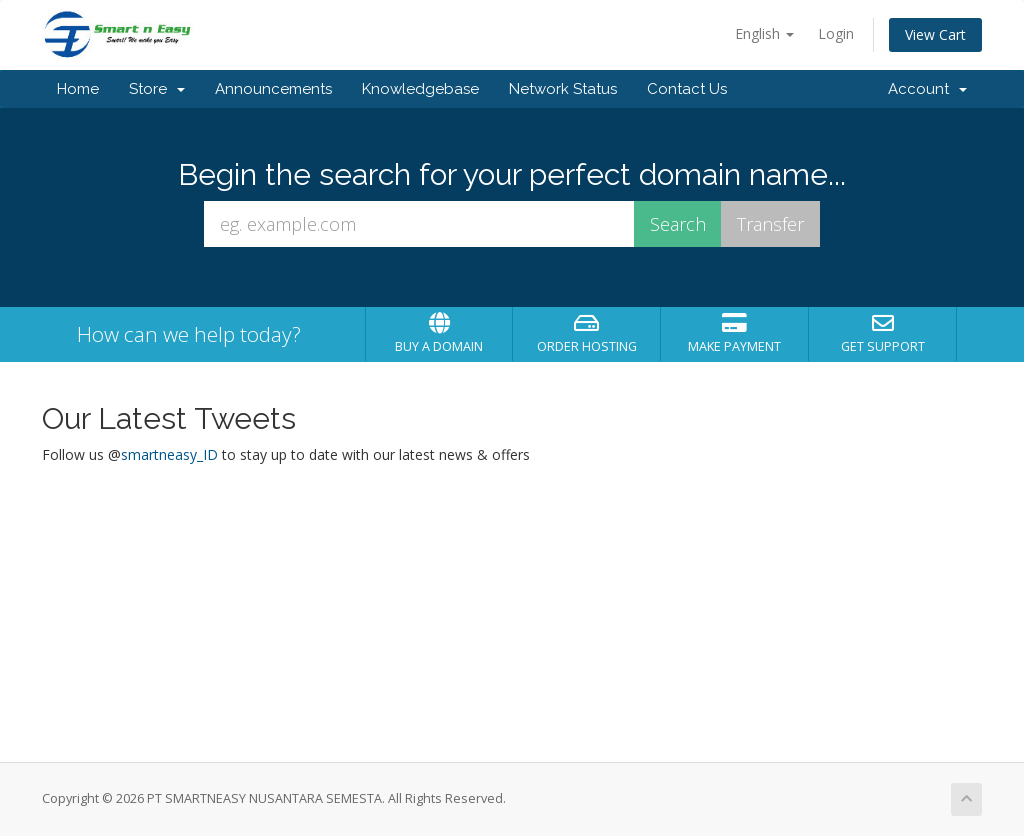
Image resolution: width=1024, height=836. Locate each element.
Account (927, 89)
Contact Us (687, 89)
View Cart (935, 34)
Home (78, 89)
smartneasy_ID (169, 454)
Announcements (273, 89)
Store (157, 89)
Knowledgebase (420, 89)
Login (836, 33)
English (764, 33)
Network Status (563, 89)
